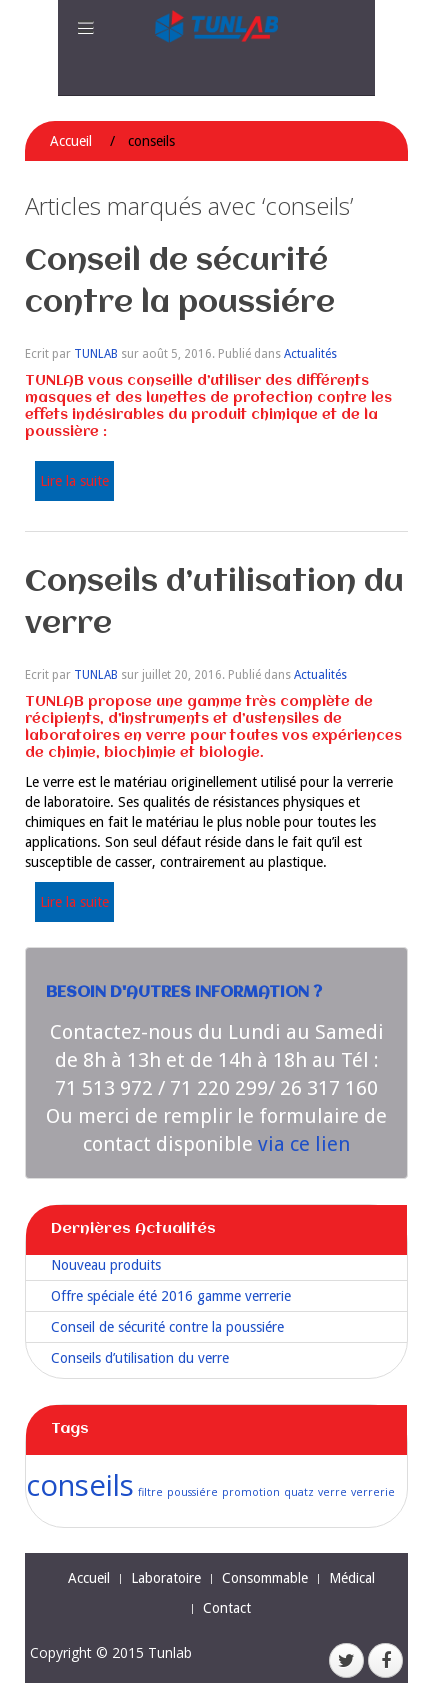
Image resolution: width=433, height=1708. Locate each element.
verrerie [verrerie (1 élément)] (373, 1492)
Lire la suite (74, 481)
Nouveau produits (106, 1265)
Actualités (310, 354)
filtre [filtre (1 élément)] (150, 1492)
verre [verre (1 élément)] (332, 1492)
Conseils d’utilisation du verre (140, 1358)
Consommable (265, 1578)
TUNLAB (96, 354)
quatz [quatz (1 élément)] (299, 1492)
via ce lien (304, 1144)
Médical (352, 1578)
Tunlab (170, 1652)
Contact (227, 1608)
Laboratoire (166, 1578)
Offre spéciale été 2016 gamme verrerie (171, 1296)
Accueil (71, 141)
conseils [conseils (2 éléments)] (80, 1485)
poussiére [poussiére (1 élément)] (192, 1492)
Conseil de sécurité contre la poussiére (167, 1327)
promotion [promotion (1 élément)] (251, 1492)
